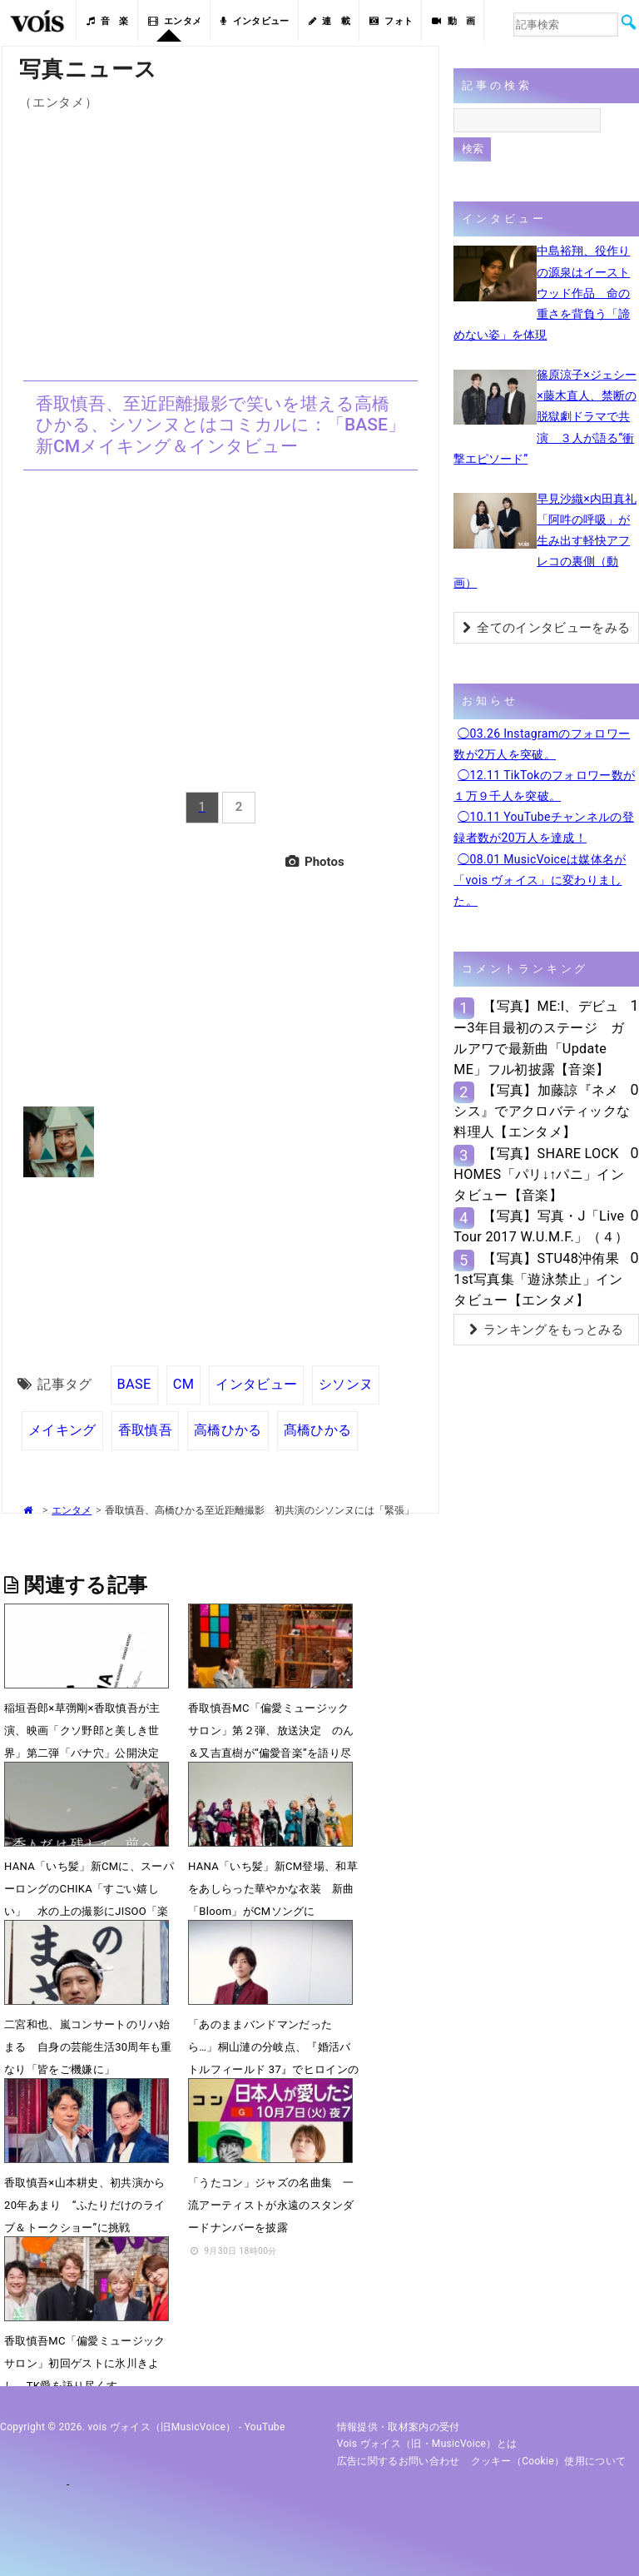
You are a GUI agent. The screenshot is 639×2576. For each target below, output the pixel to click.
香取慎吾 (145, 1430)
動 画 (453, 21)
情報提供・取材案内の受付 (398, 2427)
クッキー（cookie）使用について (549, 2461)
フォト (391, 21)
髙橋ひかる (318, 1430)
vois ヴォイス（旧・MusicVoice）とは (427, 2443)
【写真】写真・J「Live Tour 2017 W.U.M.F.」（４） (540, 1226)
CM (184, 1384)
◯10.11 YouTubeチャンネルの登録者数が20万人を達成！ (543, 827)
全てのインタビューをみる (546, 627)
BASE (134, 1384)
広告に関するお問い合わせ (398, 2461)
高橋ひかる (228, 1430)
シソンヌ (346, 1384)
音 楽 (107, 21)
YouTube (265, 2427)
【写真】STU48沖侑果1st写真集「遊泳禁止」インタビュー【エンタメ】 (537, 1279)
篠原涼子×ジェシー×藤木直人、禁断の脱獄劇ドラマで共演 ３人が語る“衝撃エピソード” (544, 416)
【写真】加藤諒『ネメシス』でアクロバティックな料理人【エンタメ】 (541, 1111)
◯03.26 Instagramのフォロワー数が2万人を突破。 (541, 744)
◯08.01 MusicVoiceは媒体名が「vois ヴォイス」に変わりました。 (539, 880)
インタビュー (254, 21)
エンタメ (175, 21)
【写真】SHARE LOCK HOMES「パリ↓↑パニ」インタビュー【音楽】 (538, 1174)
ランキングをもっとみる (546, 1329)
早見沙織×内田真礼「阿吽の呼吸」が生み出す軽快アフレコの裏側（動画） (544, 540)
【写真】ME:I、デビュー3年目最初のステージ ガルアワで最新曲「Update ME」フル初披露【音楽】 (538, 1037)
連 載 (329, 21)
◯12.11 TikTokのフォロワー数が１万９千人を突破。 (544, 785)
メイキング (62, 1430)
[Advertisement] (220, 235)
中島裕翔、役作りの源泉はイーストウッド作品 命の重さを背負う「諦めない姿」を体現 (541, 292)
